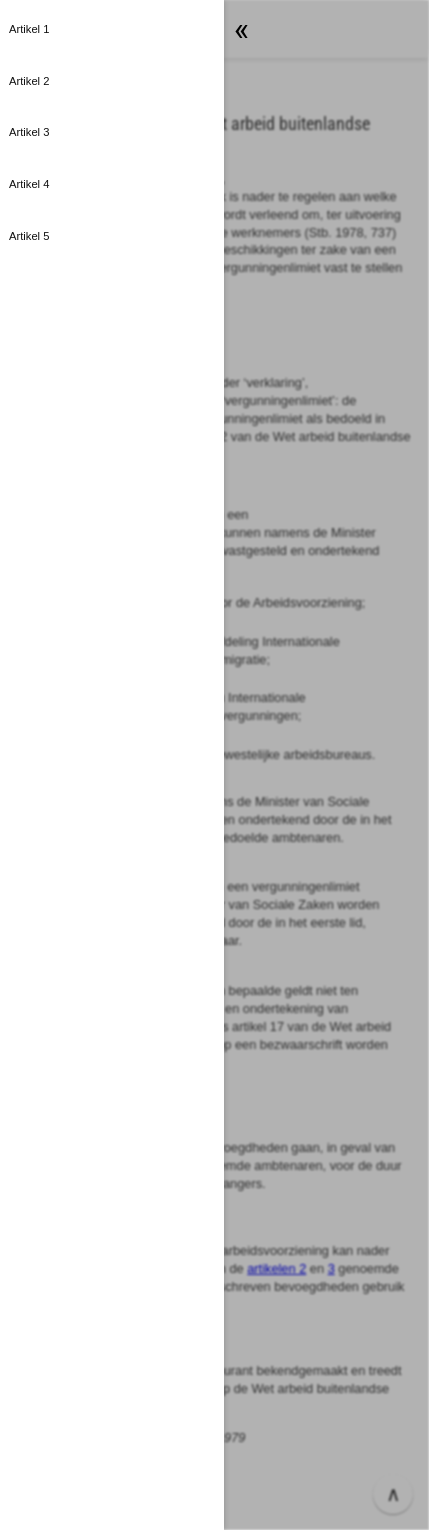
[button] (112, 30)
